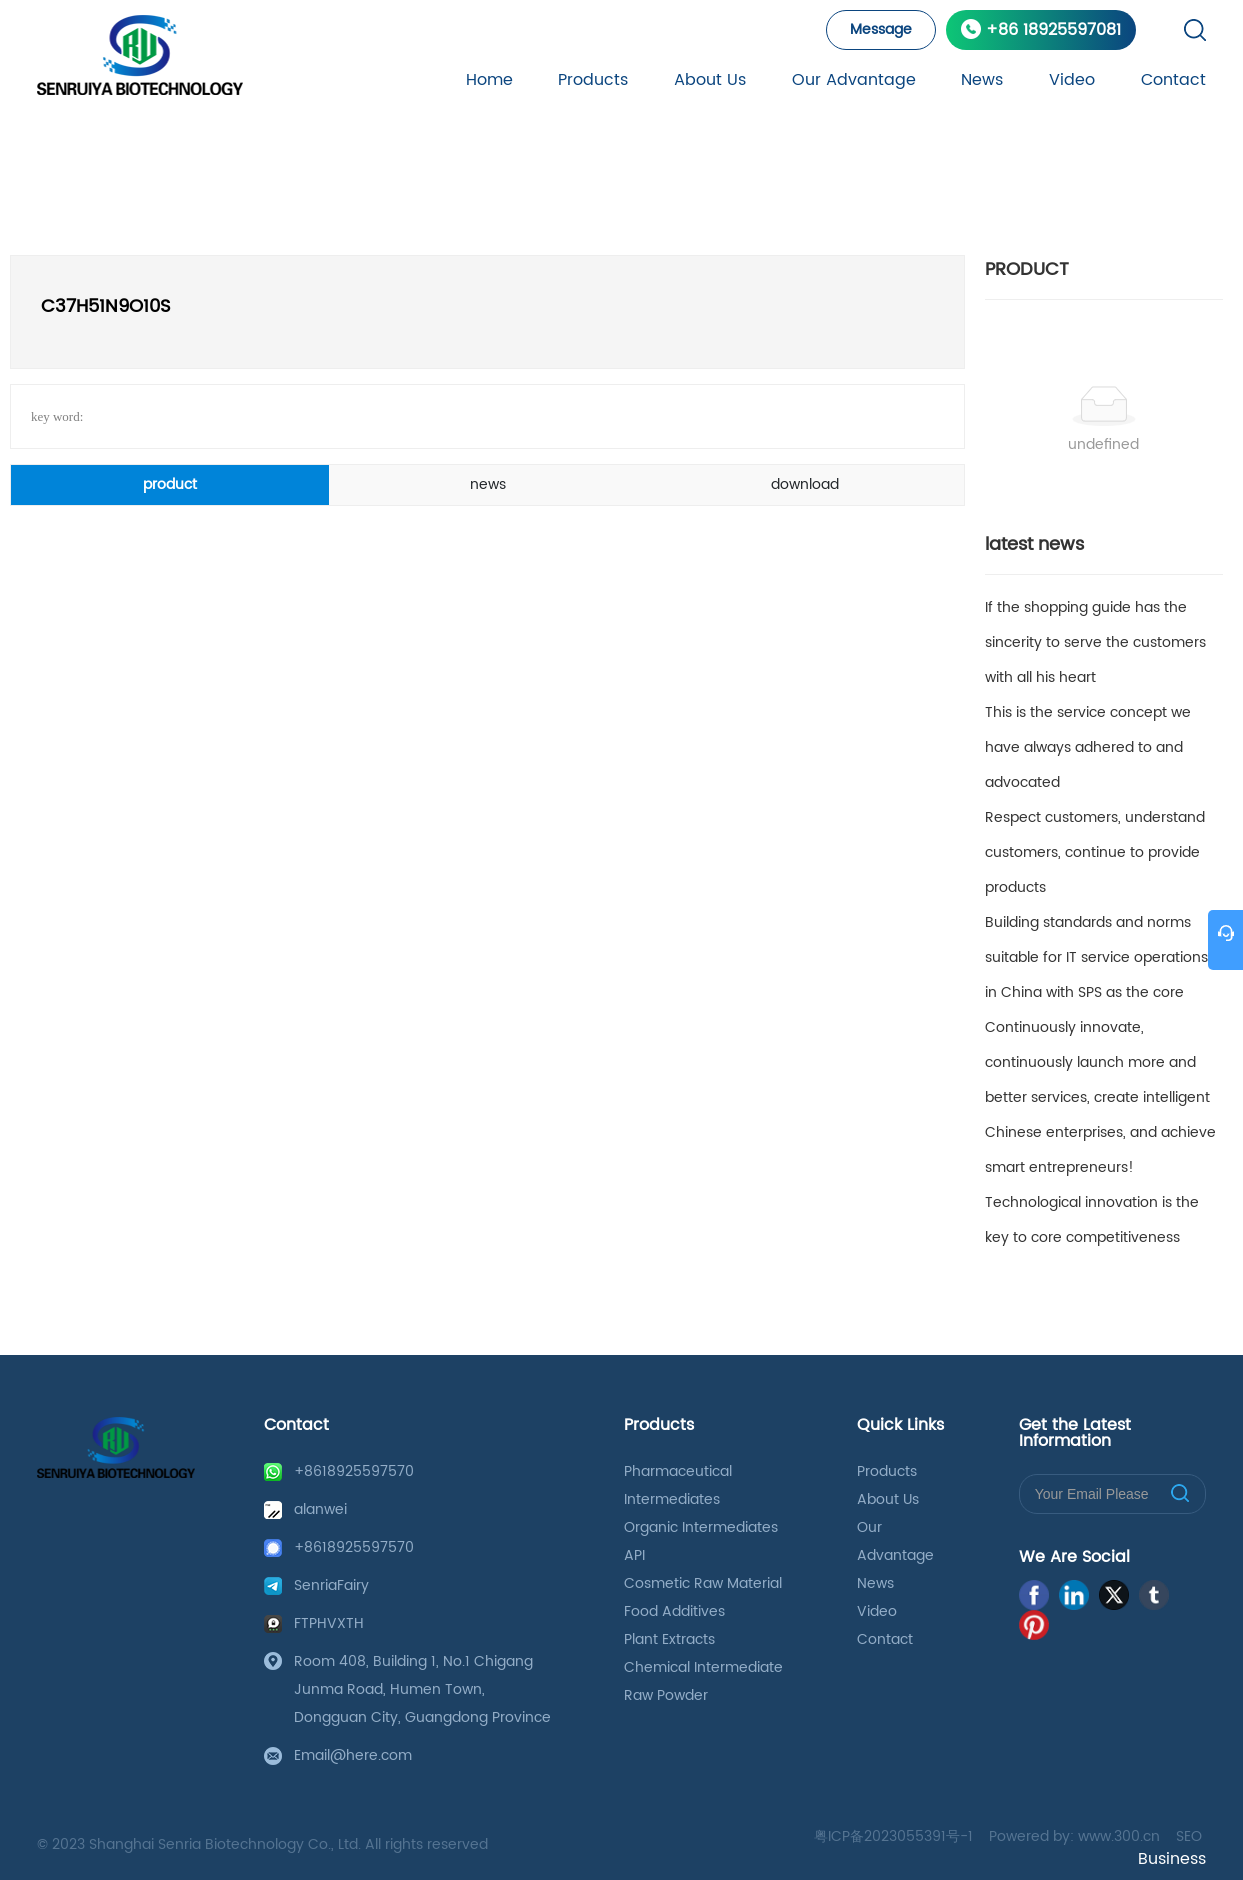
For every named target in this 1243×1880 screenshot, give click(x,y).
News (982, 80)
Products (593, 80)
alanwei (320, 1509)
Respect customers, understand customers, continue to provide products (1095, 852)
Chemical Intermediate (703, 1667)
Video (1072, 80)
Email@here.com (353, 1755)
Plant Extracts (669, 1639)
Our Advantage (854, 80)
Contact (1173, 80)
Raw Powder (666, 1695)
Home (489, 80)
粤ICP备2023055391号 (887, 1836)
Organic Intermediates (701, 1527)
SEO (1189, 1836)
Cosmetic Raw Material (703, 1583)
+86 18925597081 (1053, 30)
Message (881, 29)
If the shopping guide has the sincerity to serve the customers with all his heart (1095, 642)
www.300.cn (1119, 1836)
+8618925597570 (354, 1471)
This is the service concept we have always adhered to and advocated (1088, 747)
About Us (710, 80)
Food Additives (674, 1611)
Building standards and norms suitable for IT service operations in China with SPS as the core (1096, 957)
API (634, 1555)
